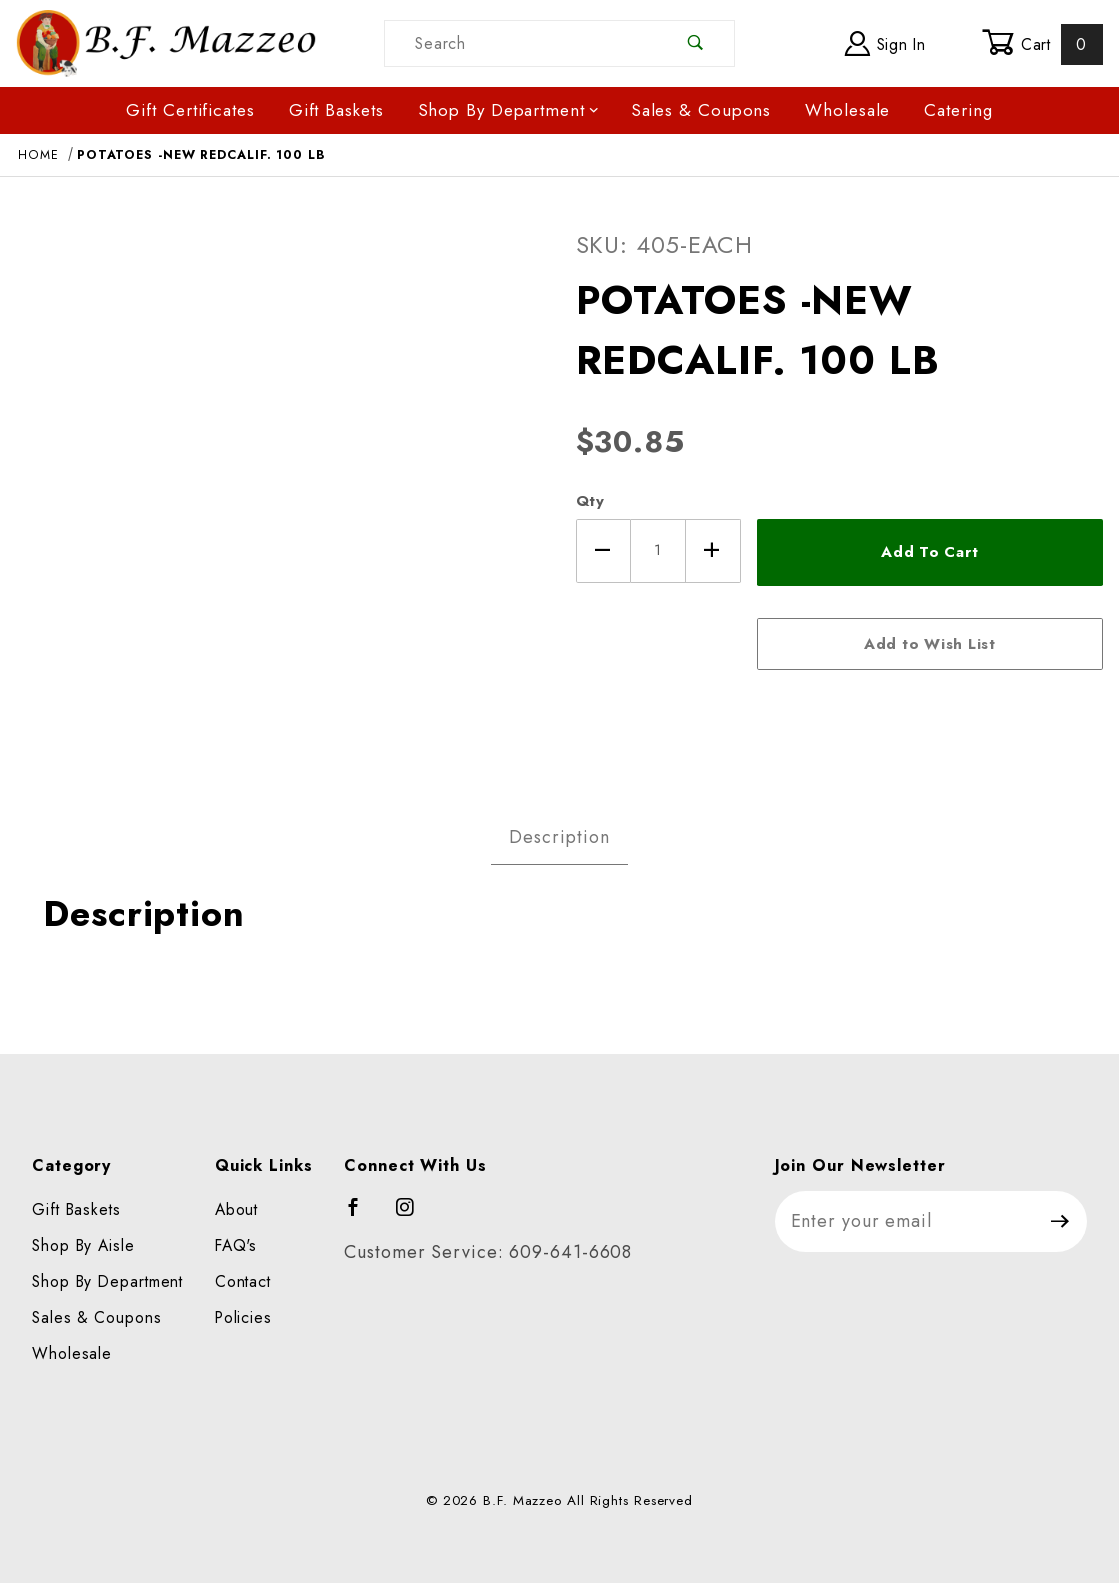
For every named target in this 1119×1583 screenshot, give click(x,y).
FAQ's (236, 1245)
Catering (958, 110)
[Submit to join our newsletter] (1060, 1221)
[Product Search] (521, 43)
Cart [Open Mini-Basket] (1042, 44)
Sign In (885, 43)
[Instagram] (414, 1216)
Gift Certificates (190, 110)
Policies (243, 1317)
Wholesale (847, 110)
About (237, 1209)
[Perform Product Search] (696, 43)
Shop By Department (509, 110)
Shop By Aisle (83, 1245)
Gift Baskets (336, 110)
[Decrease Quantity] (603, 551)
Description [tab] (559, 837)
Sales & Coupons (701, 110)
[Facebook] (362, 1216)
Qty (591, 501)
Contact (243, 1281)
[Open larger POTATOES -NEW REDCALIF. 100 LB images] (280, 487)
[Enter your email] (905, 1221)
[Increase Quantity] (713, 551)
